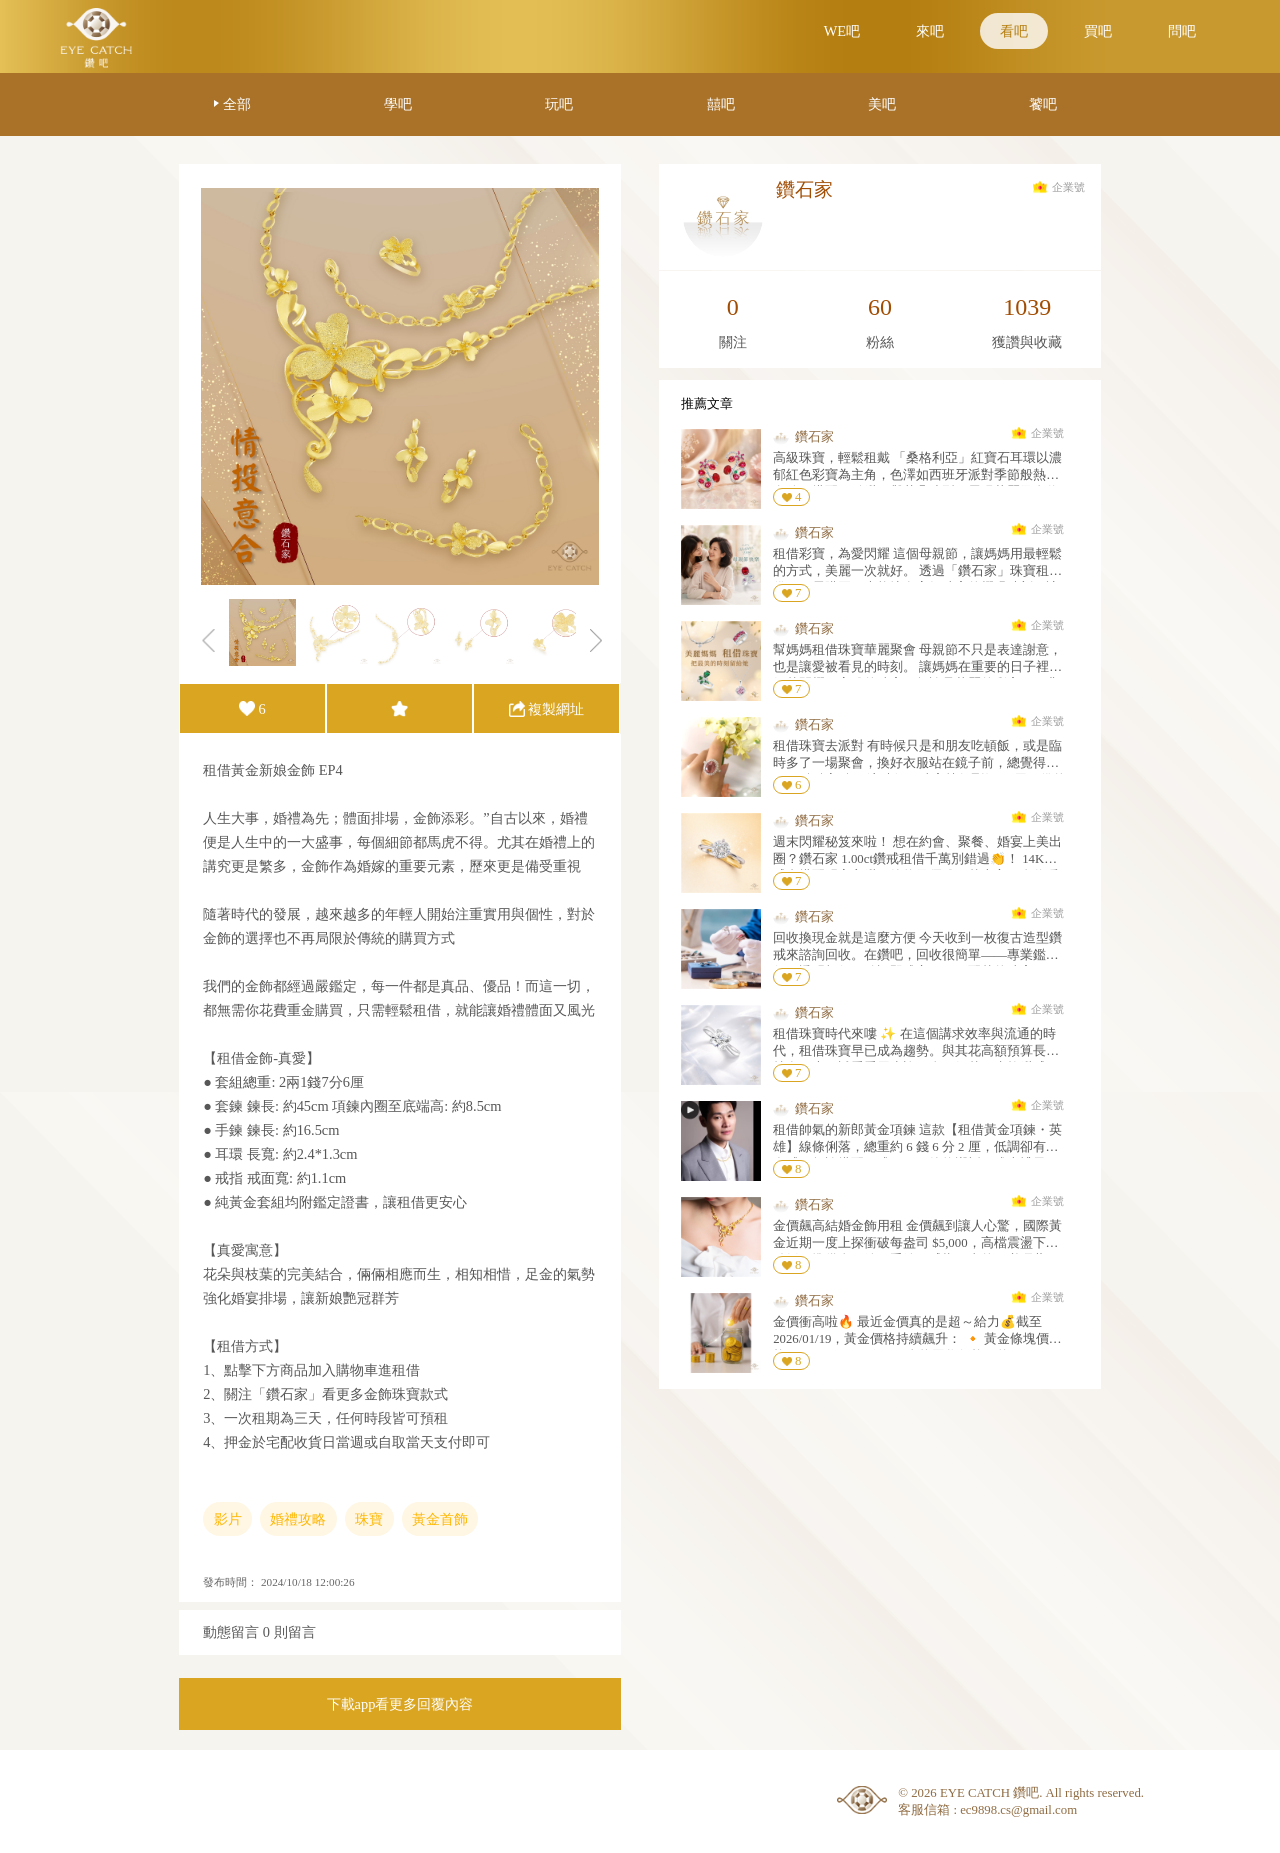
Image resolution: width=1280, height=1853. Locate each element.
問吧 (1182, 31)
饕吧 (1043, 104)
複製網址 (556, 709)
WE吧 (842, 31)
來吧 (930, 31)
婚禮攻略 (298, 1519)
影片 (228, 1519)
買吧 (1098, 31)
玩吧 (559, 104)
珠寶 (369, 1519)
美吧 (882, 104)
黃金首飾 (440, 1519)
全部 (237, 104)
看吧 (1014, 31)
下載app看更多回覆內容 (400, 1704)
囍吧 (721, 104)
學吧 (398, 104)
